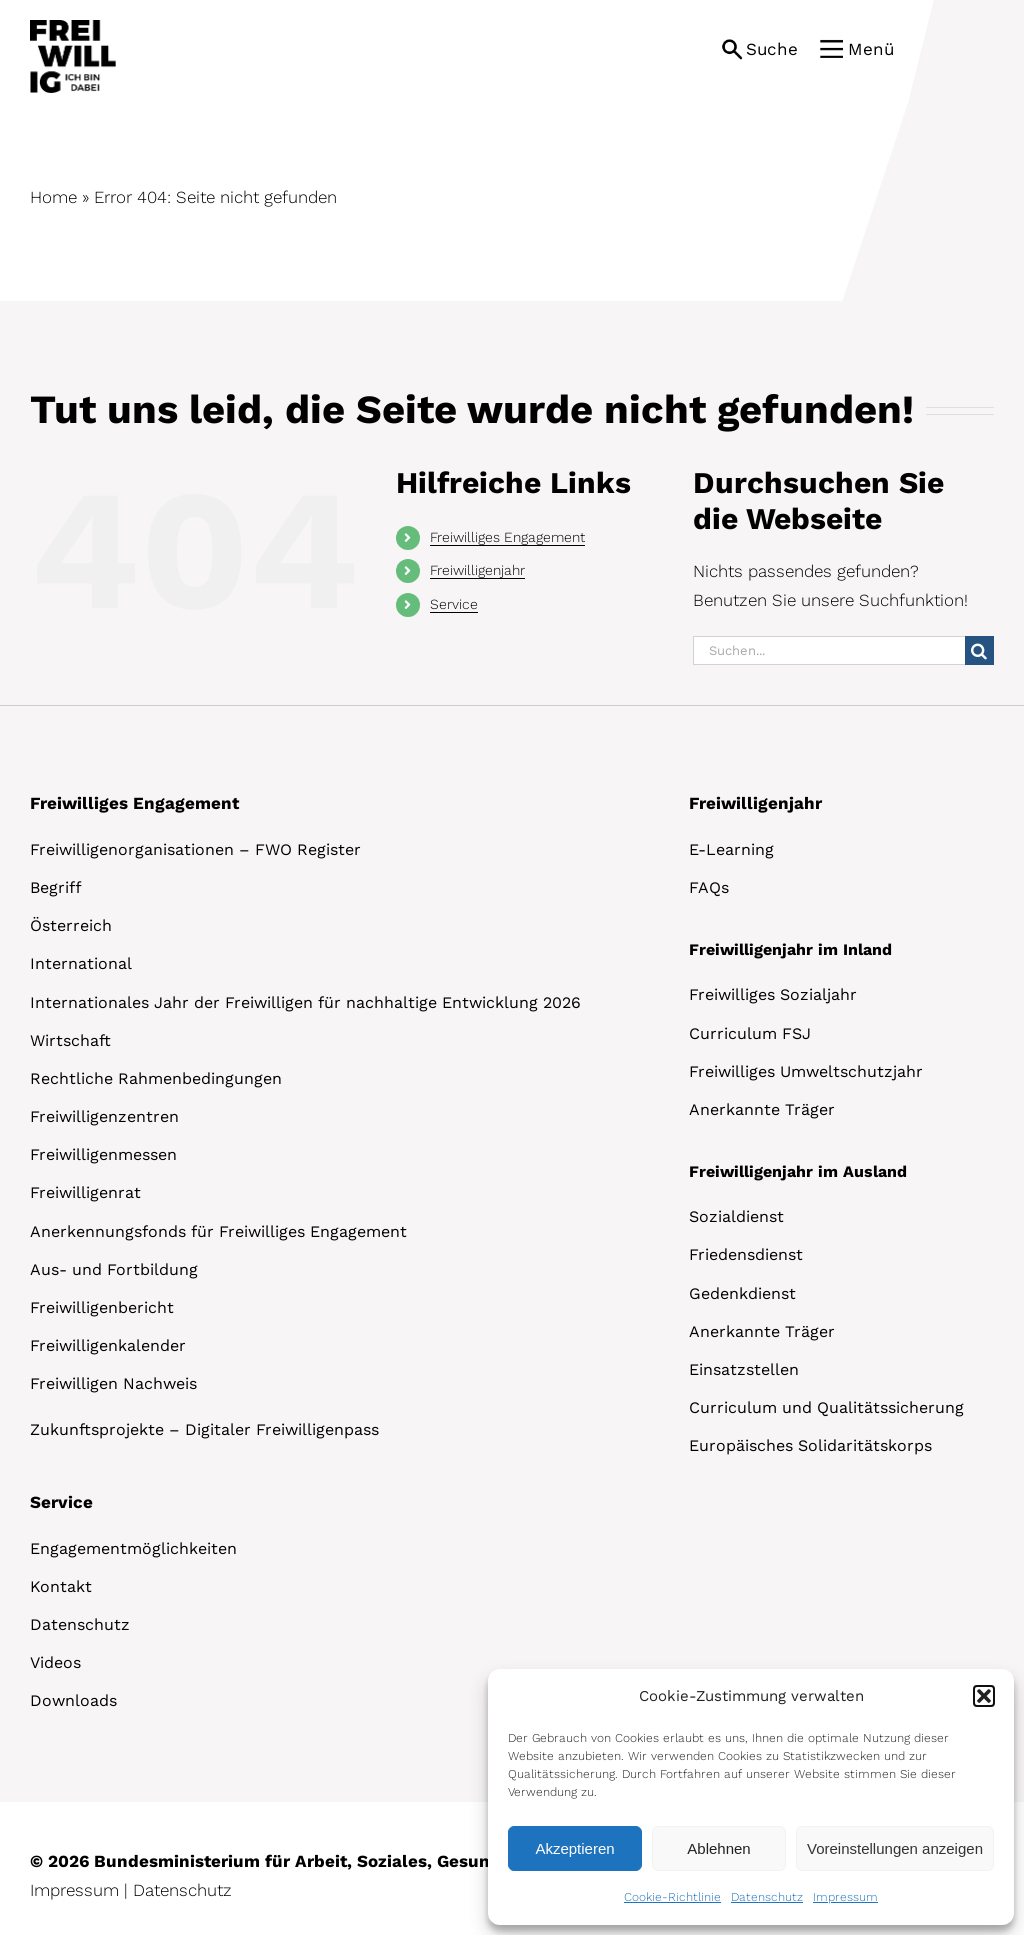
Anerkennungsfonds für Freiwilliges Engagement (218, 1231)
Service (454, 604)
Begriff (56, 887)
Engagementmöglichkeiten (133, 1548)
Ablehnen (718, 1848)
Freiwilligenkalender (108, 1345)
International (81, 963)
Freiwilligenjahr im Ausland (798, 1171)
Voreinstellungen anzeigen (895, 1848)
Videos (55, 1662)
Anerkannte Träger (762, 1109)
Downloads (73, 1700)
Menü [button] (871, 49)
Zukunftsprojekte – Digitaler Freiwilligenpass (204, 1429)
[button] (984, 1696)
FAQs (709, 887)
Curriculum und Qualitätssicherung (826, 1407)
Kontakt (61, 1586)
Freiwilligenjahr (477, 570)
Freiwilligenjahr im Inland (790, 949)
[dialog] (751, 1797)
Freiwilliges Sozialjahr (773, 994)
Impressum (845, 1897)
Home (53, 197)
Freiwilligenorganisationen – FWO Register (195, 849)
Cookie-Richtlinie (672, 1897)
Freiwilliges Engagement (507, 537)
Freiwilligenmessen (103, 1154)
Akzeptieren (574, 1848)
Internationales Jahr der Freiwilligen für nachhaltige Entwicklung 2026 (305, 1002)
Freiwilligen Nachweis (113, 1383)
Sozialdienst (736, 1216)
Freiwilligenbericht (102, 1307)
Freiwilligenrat (85, 1192)
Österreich (71, 925)
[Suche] (979, 650)
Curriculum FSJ (750, 1033)
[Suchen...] (829, 650)
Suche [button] (772, 49)
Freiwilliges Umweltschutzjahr (806, 1071)
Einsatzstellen (744, 1369)
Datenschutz (767, 1897)
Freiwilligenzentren (104, 1116)
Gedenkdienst (742, 1293)
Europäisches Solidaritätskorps (810, 1445)
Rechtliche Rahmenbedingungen (156, 1078)
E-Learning (731, 849)
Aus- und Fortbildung (114, 1269)
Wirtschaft (70, 1040)
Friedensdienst (746, 1254)
